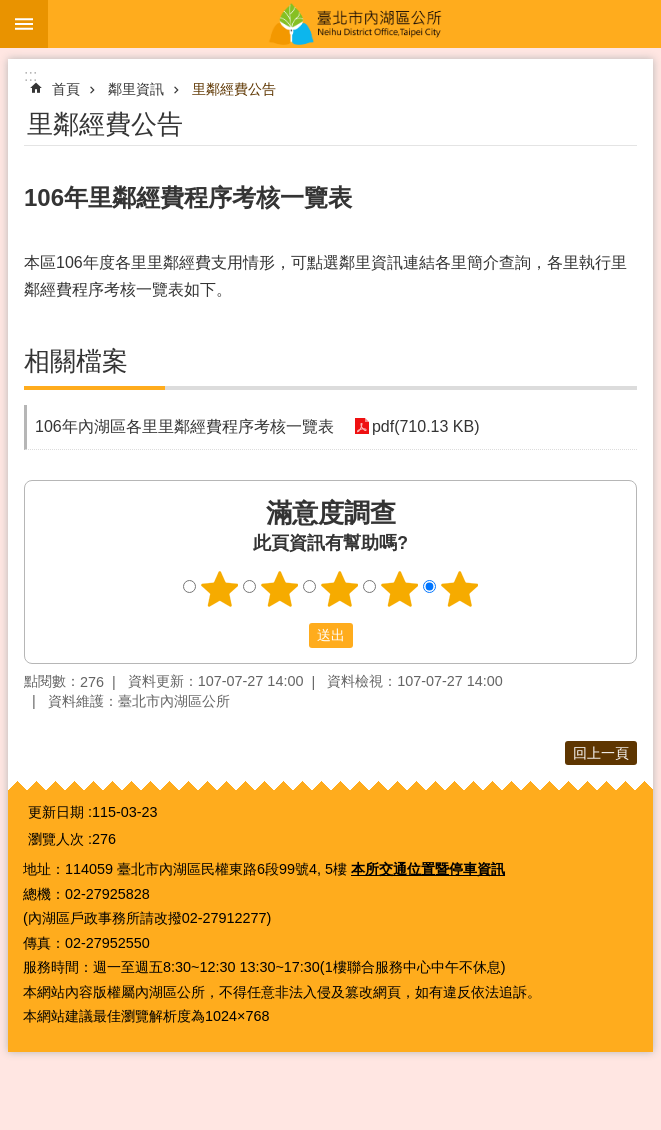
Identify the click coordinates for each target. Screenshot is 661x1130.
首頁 (66, 89)
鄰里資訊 (136, 89)
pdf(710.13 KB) (426, 426)
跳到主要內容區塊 (10, 10)
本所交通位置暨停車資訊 (428, 869)
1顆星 (219, 589)
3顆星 (339, 589)
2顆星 (279, 589)
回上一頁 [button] (601, 753)
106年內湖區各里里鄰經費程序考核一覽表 (184, 426)
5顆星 (459, 589)
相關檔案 (76, 361)
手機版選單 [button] (24, 24)
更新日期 (56, 812)
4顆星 (399, 589)
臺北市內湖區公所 (354, 24)
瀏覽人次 (56, 839)
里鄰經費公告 (234, 89)
